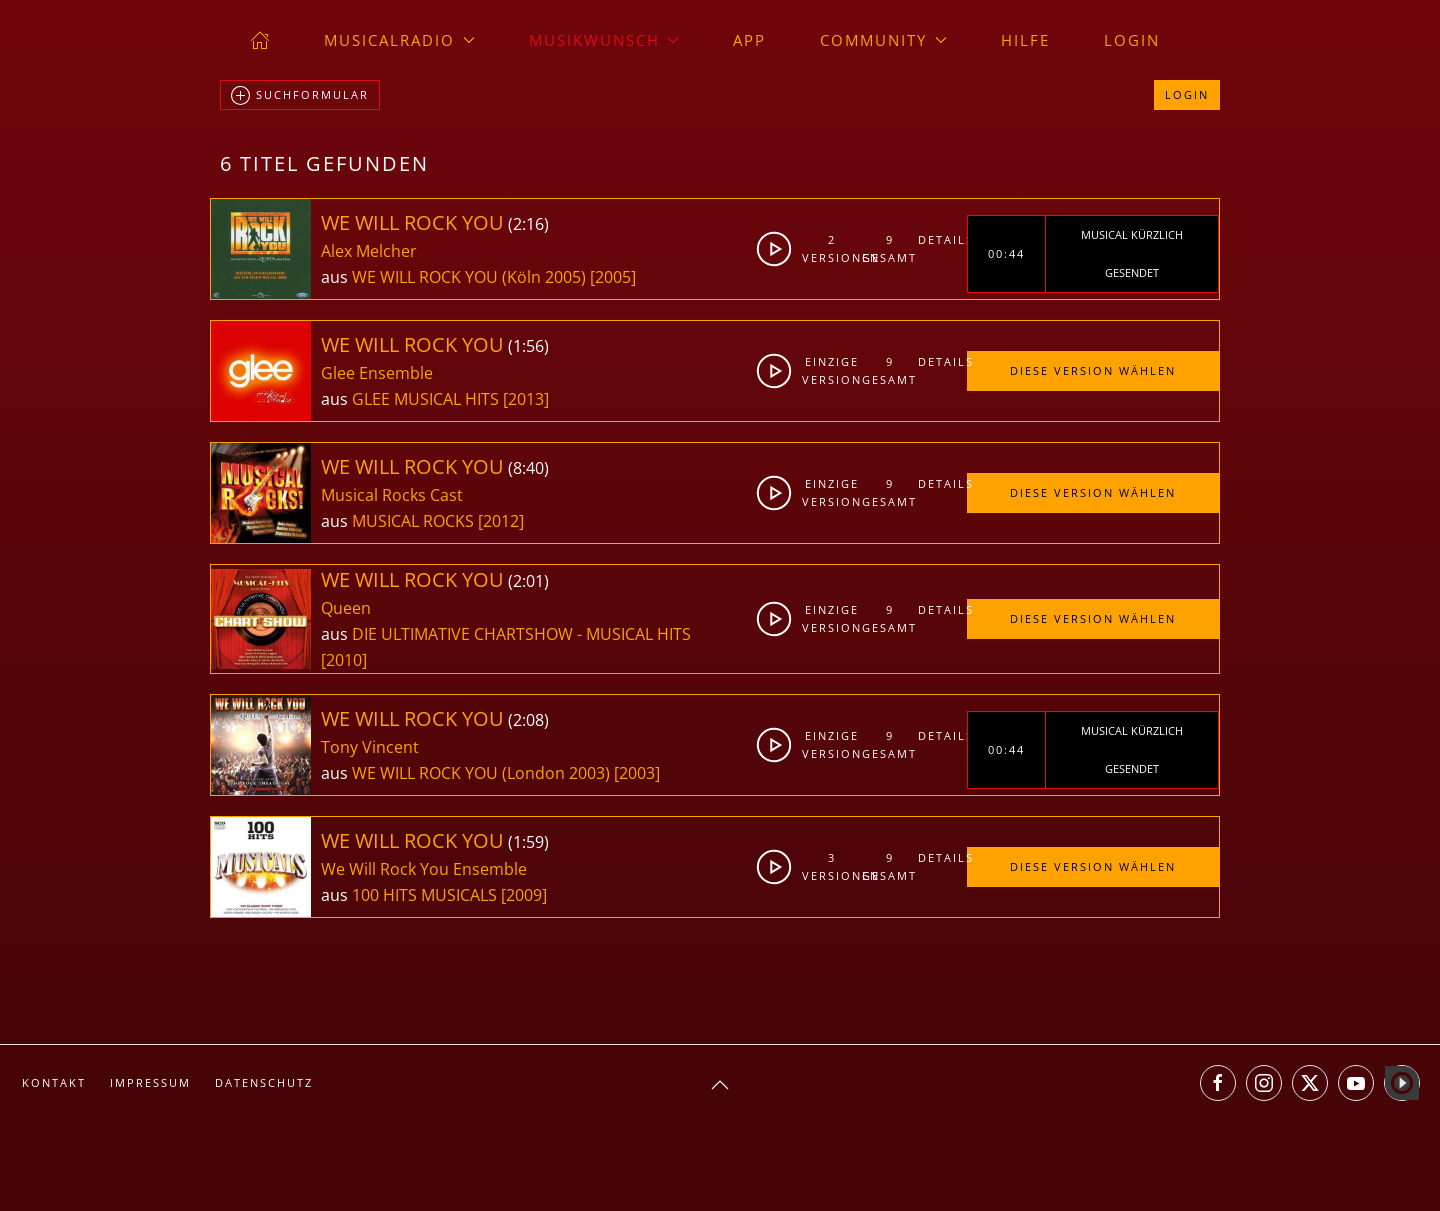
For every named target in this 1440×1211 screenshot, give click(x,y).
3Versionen (832, 866)
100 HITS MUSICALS (426, 895)
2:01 (528, 581)
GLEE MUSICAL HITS (427, 399)
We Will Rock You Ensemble (424, 869)
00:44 (1006, 253)
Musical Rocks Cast (392, 495)
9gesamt (889, 248)
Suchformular (300, 96)
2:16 (528, 224)
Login (1132, 40)
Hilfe (1025, 40)
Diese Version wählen (1093, 370)
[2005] (613, 277)
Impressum (150, 1082)
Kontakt (54, 1082)
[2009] (524, 895)
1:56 (528, 346)
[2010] (344, 660)
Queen (346, 608)
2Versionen (832, 248)
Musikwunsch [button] (604, 40)
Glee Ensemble (377, 373)
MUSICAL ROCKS (415, 521)
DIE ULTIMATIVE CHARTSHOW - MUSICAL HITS (521, 634)
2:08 (528, 720)
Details (942, 239)
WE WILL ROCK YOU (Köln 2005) (469, 277)
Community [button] (883, 40)
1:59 (528, 842)
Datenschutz (264, 1082)
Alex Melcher (369, 251)
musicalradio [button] (399, 40)
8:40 (528, 468)
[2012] (501, 521)
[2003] (637, 773)
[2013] (526, 399)
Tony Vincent (370, 747)
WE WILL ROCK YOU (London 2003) (481, 773)
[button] (720, 1085)
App (749, 40)
